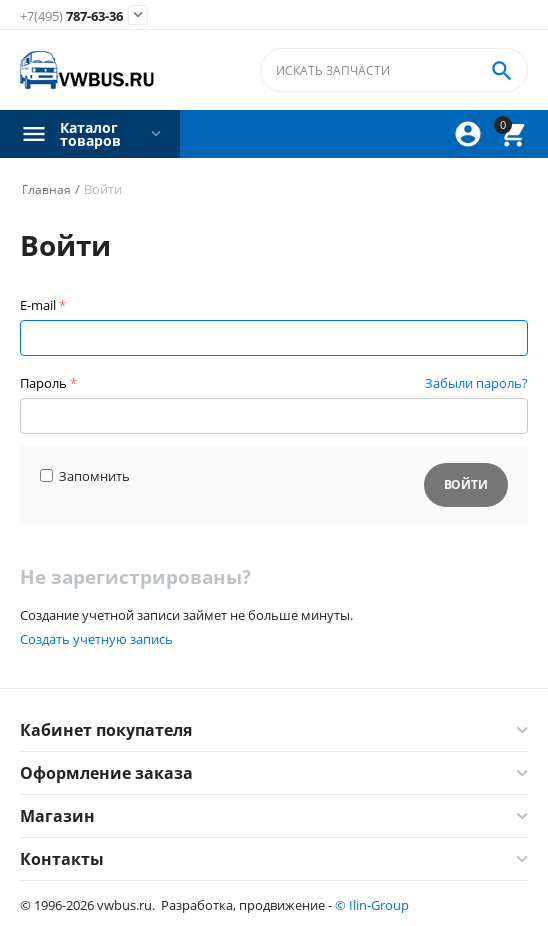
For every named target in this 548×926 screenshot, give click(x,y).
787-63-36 (71, 17)
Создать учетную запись (96, 639)
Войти (466, 484)
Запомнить (85, 476)
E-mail (38, 305)
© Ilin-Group (372, 905)
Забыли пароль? (476, 383)
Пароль (43, 383)
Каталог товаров (90, 134)
